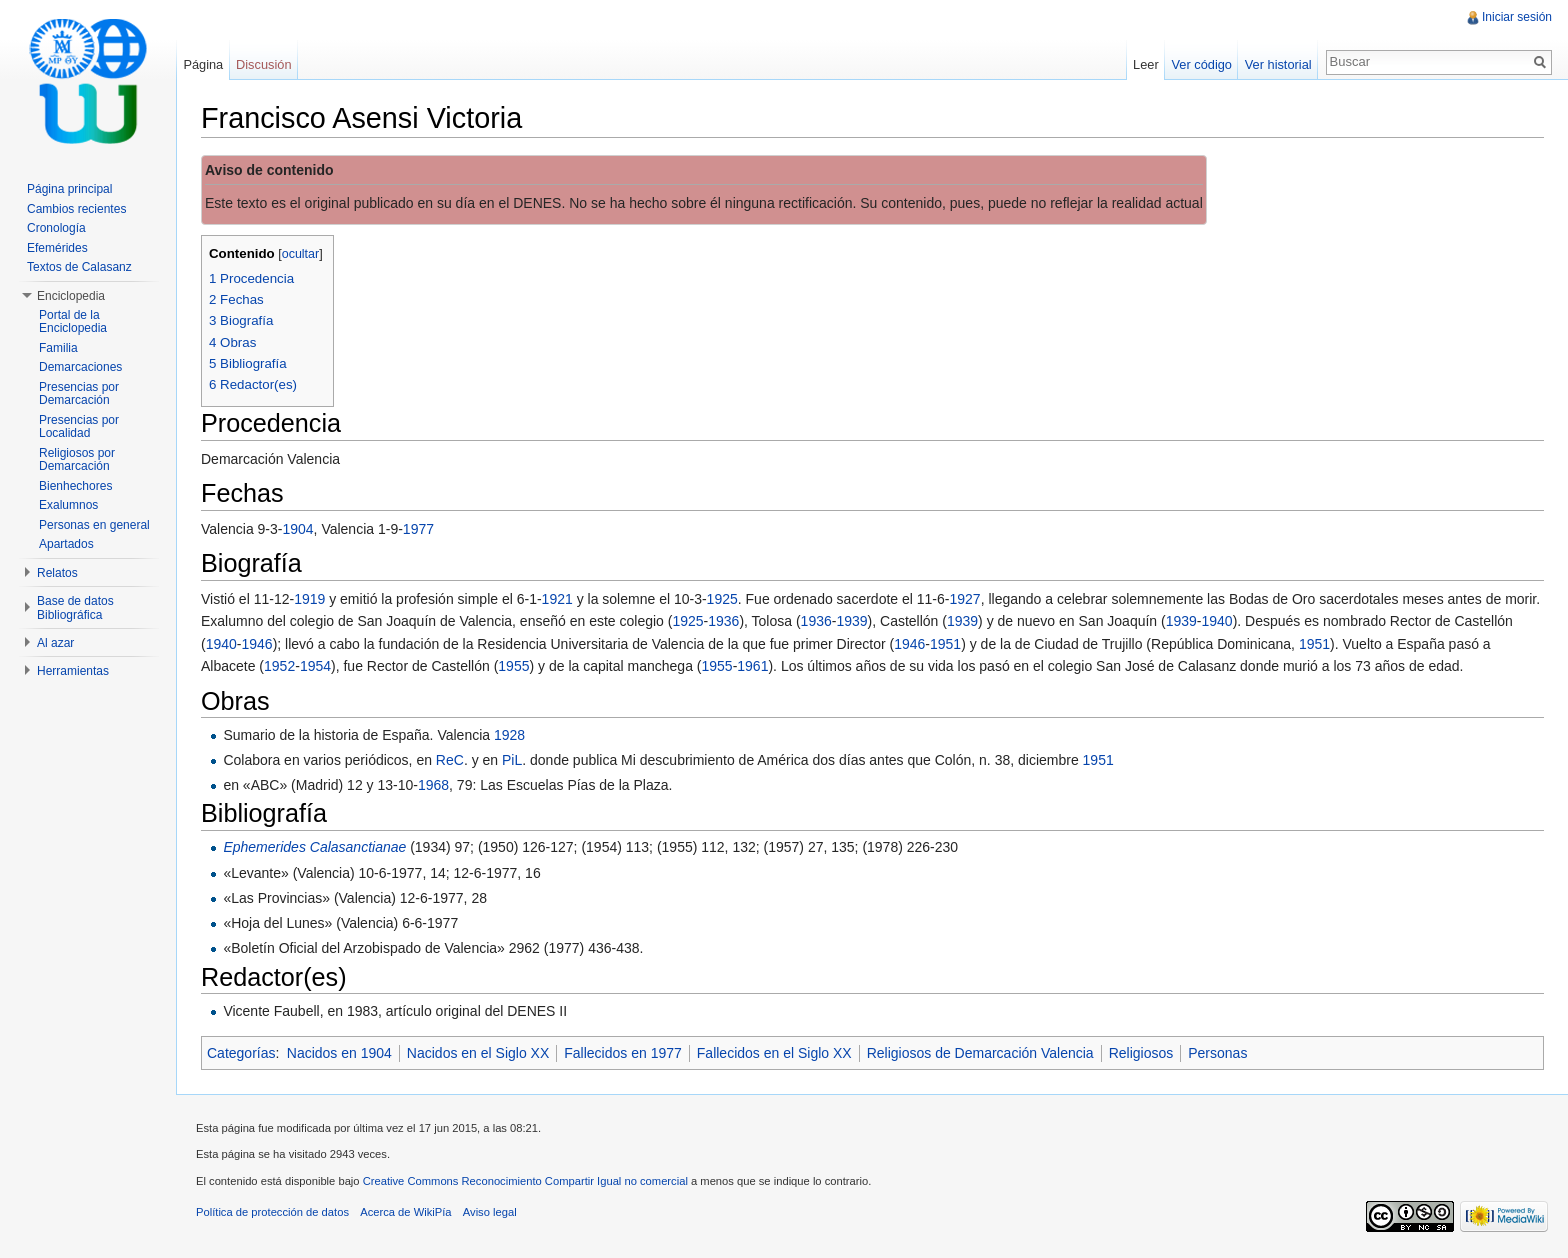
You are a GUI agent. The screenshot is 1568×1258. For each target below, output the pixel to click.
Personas (1217, 1053)
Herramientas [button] (73, 671)
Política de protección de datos (272, 1212)
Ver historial (1278, 64)
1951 (945, 644)
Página (203, 64)
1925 (722, 599)
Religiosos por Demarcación (77, 460)
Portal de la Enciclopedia (73, 322)
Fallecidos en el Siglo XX (774, 1053)
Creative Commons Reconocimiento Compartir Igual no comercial (525, 1181)
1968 (433, 785)
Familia (58, 348)
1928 (509, 735)
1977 (418, 529)
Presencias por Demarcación (79, 394)
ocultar (301, 254)
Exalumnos (68, 505)
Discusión (263, 64)
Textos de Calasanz (79, 267)
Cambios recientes (76, 209)
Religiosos (1141, 1053)
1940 (1217, 621)
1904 (297, 529)
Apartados (66, 544)
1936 (723, 621)
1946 (257, 644)
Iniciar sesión (1517, 17)
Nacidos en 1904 (339, 1053)
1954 (315, 666)
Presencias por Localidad (79, 427)
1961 (752, 666)
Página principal (69, 189)
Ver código (1201, 64)
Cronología (56, 228)
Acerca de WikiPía (405, 1212)
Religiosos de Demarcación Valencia (980, 1053)
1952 (279, 666)
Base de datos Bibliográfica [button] (75, 608)
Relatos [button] (57, 573)
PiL (512, 760)
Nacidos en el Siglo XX (478, 1053)
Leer (1146, 64)
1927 (964, 599)
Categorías (241, 1053)
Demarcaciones (80, 367)
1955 (513, 666)
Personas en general (94, 525)
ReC (450, 760)
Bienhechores (75, 486)
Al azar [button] (55, 643)
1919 (309, 599)
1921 (557, 599)
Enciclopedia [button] (71, 296)
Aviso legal (490, 1212)
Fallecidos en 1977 (623, 1053)
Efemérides (57, 248)
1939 (851, 621)
